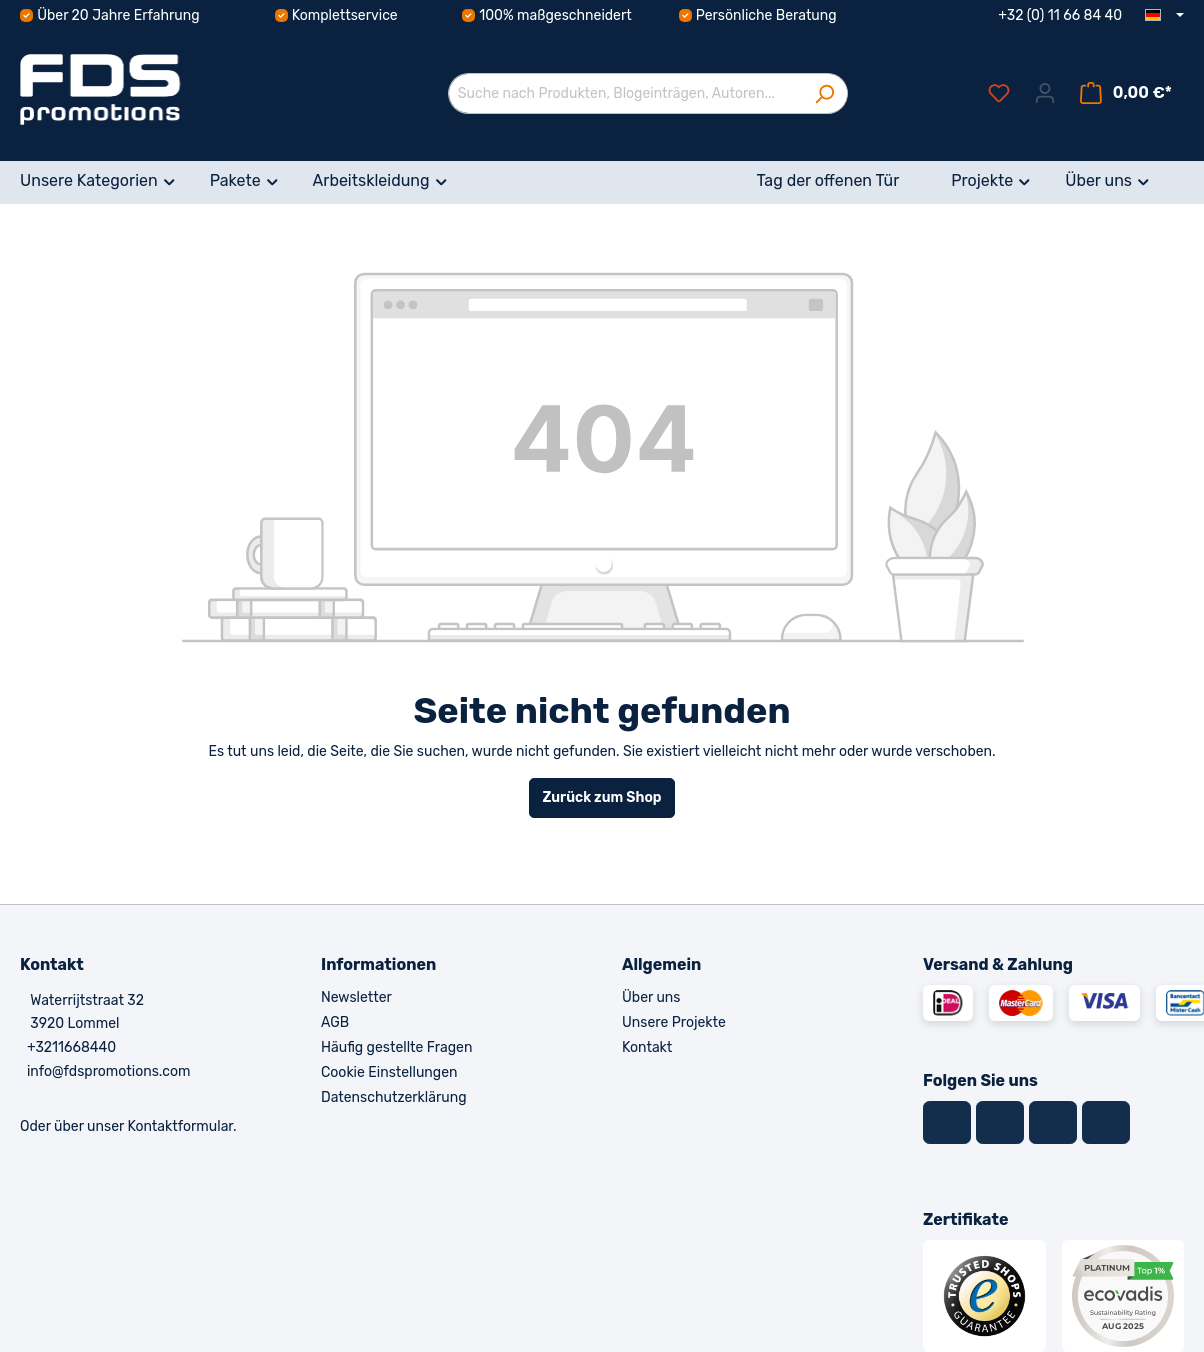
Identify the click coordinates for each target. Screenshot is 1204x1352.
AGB (335, 1022)
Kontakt (647, 1047)
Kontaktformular (180, 1126)
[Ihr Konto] (1045, 93)
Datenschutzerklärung (394, 1097)
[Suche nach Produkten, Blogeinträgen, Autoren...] (625, 93)
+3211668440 (71, 1047)
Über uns (651, 997)
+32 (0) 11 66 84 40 (1060, 15)
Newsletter (356, 997)
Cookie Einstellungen (389, 1072)
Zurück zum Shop (601, 797)
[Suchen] (824, 93)
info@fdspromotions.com (109, 1071)
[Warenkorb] (1126, 93)
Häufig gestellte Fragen (396, 1047)
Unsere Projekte (674, 1022)
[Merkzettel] (999, 93)
